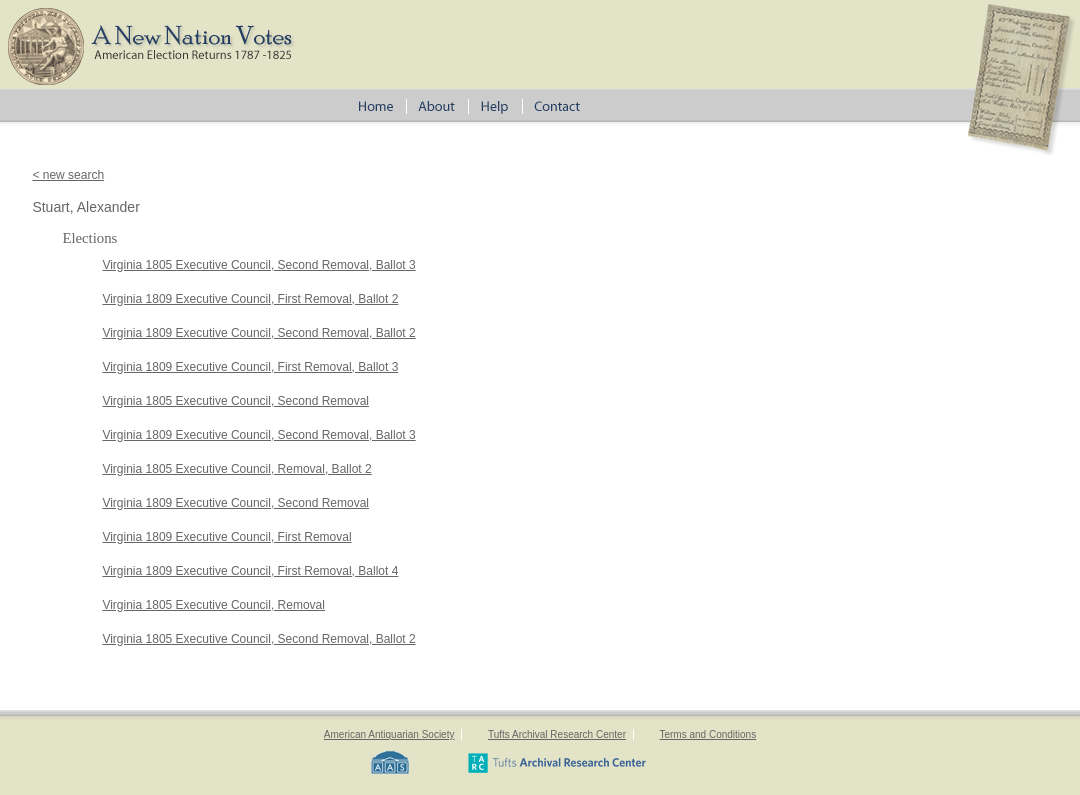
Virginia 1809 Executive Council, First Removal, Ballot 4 (250, 571)
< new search (68, 175)
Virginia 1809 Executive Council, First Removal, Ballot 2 (250, 299)
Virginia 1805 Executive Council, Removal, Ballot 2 (236, 469)
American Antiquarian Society (389, 734)
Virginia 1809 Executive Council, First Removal (226, 537)
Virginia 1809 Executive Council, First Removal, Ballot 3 (250, 367)
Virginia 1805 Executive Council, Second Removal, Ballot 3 (258, 265)
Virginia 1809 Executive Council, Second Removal (235, 503)
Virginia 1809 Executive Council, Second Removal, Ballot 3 (258, 435)
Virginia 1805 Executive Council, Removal (213, 605)
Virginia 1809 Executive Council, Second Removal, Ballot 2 (258, 333)
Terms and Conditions (707, 734)
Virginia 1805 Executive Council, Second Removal (235, 401)
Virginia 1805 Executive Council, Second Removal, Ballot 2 (258, 639)
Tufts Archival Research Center (557, 734)
